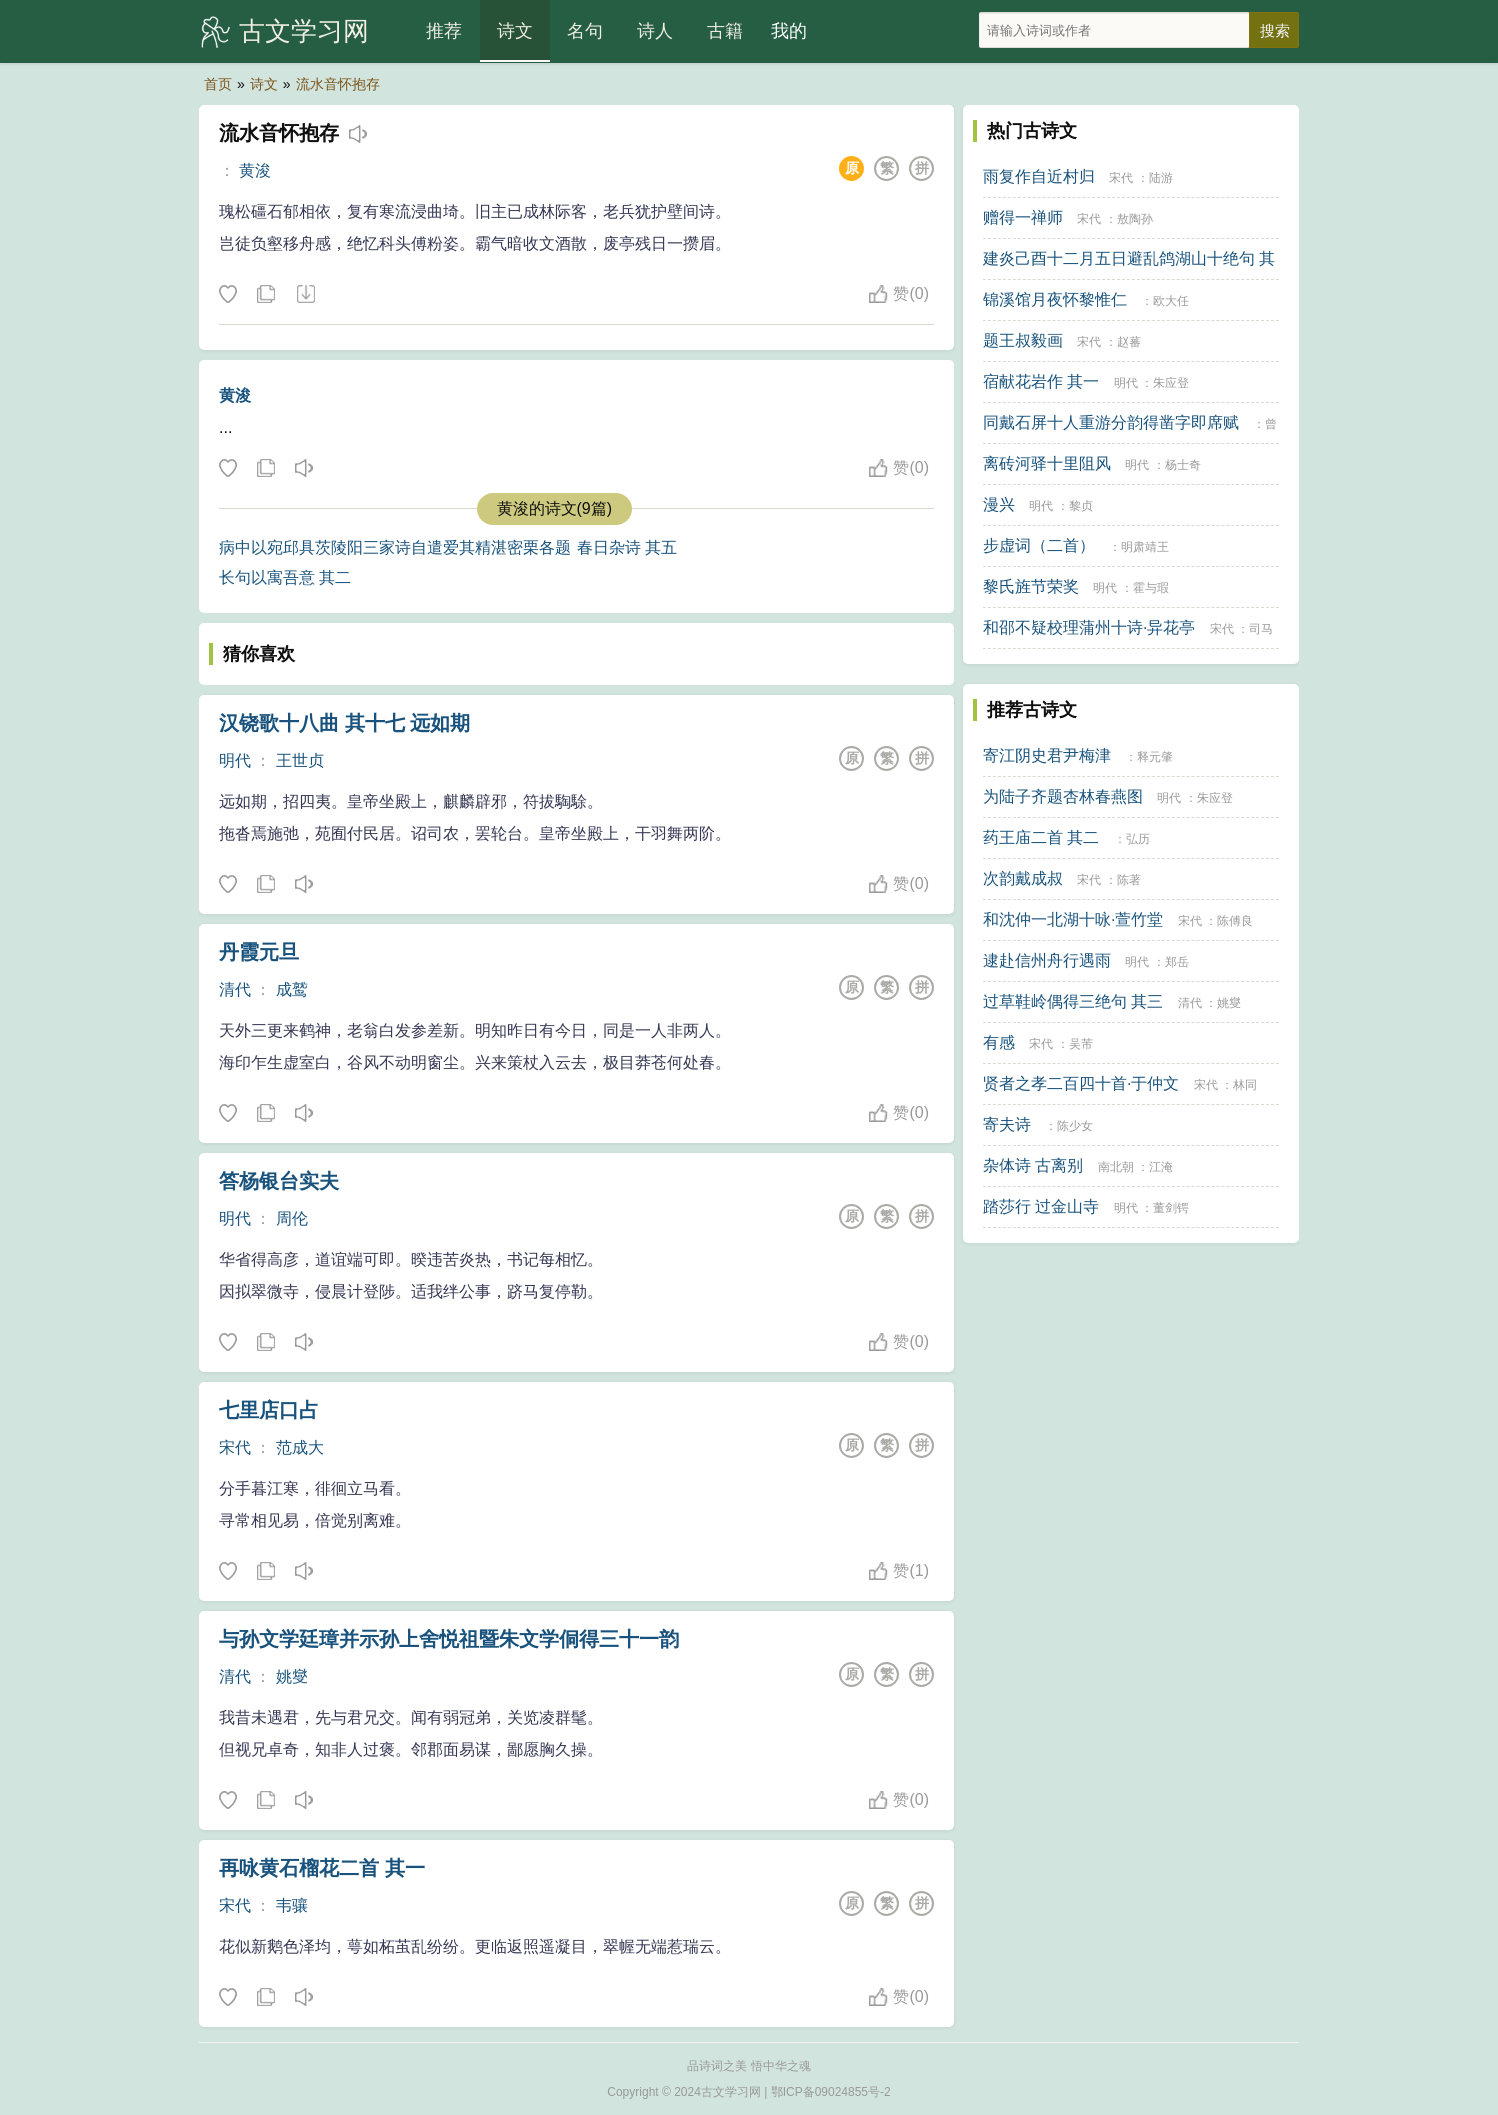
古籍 (725, 31)
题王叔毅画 (1023, 340)
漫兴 (999, 504)
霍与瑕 (1151, 588)
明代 (235, 760)
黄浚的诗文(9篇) (555, 508)
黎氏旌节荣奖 (1031, 586)
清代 (235, 989)
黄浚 (255, 170)
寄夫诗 (1007, 1124)
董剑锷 (1171, 1208)
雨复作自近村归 (1039, 176)
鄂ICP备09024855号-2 (831, 2092)
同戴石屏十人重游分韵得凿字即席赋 (1111, 422)
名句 (585, 31)
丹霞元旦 (259, 952)
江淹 (1161, 1167)
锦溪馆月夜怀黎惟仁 (1055, 299)
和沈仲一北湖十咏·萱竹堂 (1073, 919)
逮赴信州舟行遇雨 (1047, 960)
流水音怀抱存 (338, 84)
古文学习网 (304, 31)
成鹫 (292, 989)
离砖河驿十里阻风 (1047, 463)
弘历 (1138, 839)
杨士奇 (1183, 465)
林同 (1245, 1085)
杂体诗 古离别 (1033, 1165)
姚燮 (292, 1676)
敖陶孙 (1135, 219)
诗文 (515, 31)
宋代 (235, 1447)
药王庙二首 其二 (1041, 837)
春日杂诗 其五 (627, 547)
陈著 (1129, 880)
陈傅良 (1235, 921)
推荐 (444, 31)
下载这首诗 (305, 295)
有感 (999, 1042)
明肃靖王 (1145, 547)
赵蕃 (1129, 342)
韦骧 (292, 1905)
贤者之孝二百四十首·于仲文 (1081, 1083)
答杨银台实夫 (279, 1181)
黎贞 (1081, 506)
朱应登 (1171, 383)
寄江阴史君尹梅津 (1047, 755)
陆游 (1161, 178)
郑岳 (1177, 962)
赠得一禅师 (1023, 217)
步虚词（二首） (1039, 545)
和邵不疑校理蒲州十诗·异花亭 (1089, 627)
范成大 (300, 1447)
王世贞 (300, 760)
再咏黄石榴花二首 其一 (322, 1868)
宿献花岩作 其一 (1041, 381)
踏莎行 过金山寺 (1041, 1206)
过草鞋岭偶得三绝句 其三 (1073, 1001)
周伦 (292, 1218)
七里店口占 (269, 1410)
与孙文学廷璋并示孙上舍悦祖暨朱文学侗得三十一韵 (449, 1639)
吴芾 (1081, 1044)
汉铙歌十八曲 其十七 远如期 (344, 723)
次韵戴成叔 (1023, 878)
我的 (789, 31)
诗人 (655, 31)
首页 (218, 84)
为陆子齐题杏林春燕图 (1063, 796)
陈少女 (1075, 1126)
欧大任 (1171, 301)
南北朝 (1116, 1167)
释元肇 (1155, 757)
